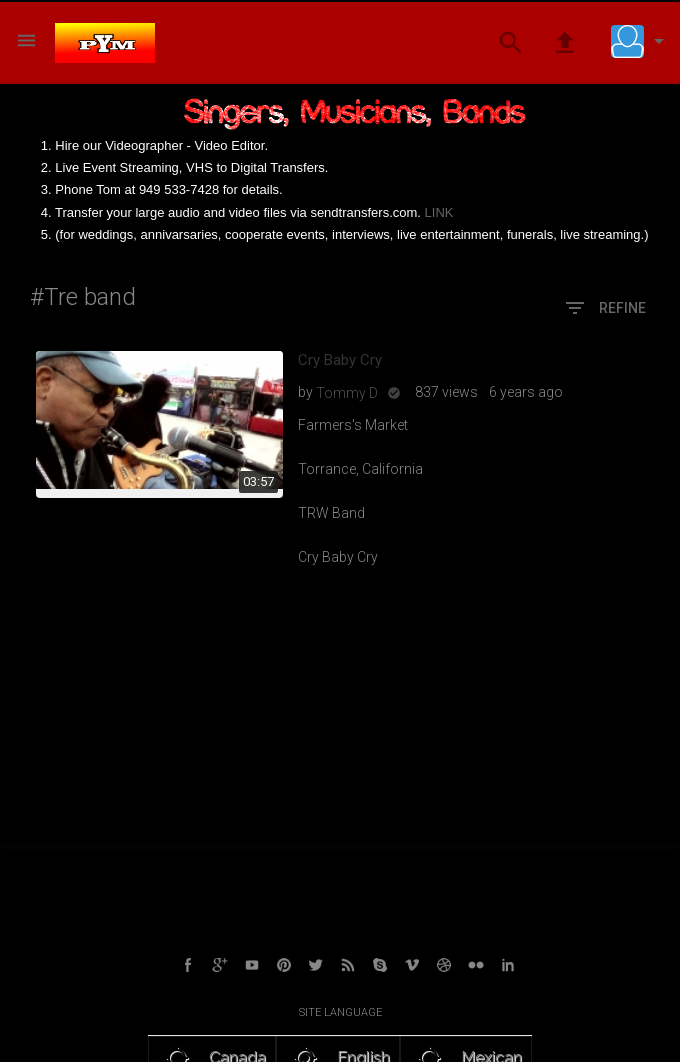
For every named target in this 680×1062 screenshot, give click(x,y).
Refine (604, 309)
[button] (642, 41)
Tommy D (347, 393)
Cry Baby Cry (340, 360)
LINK (439, 212)
